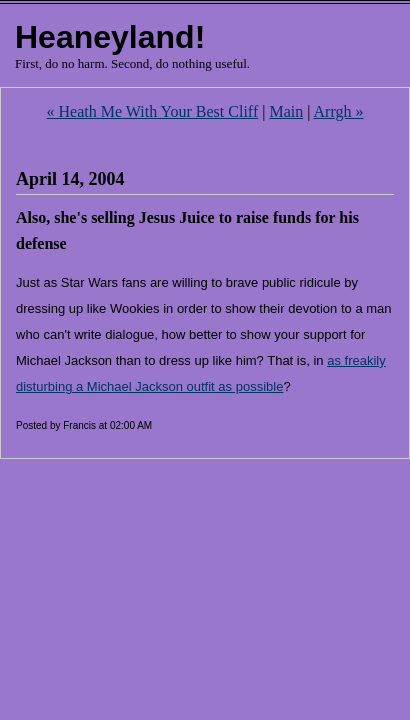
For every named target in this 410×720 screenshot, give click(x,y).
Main (286, 111)
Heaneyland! (110, 37)
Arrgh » (339, 111)
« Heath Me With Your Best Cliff (153, 111)
